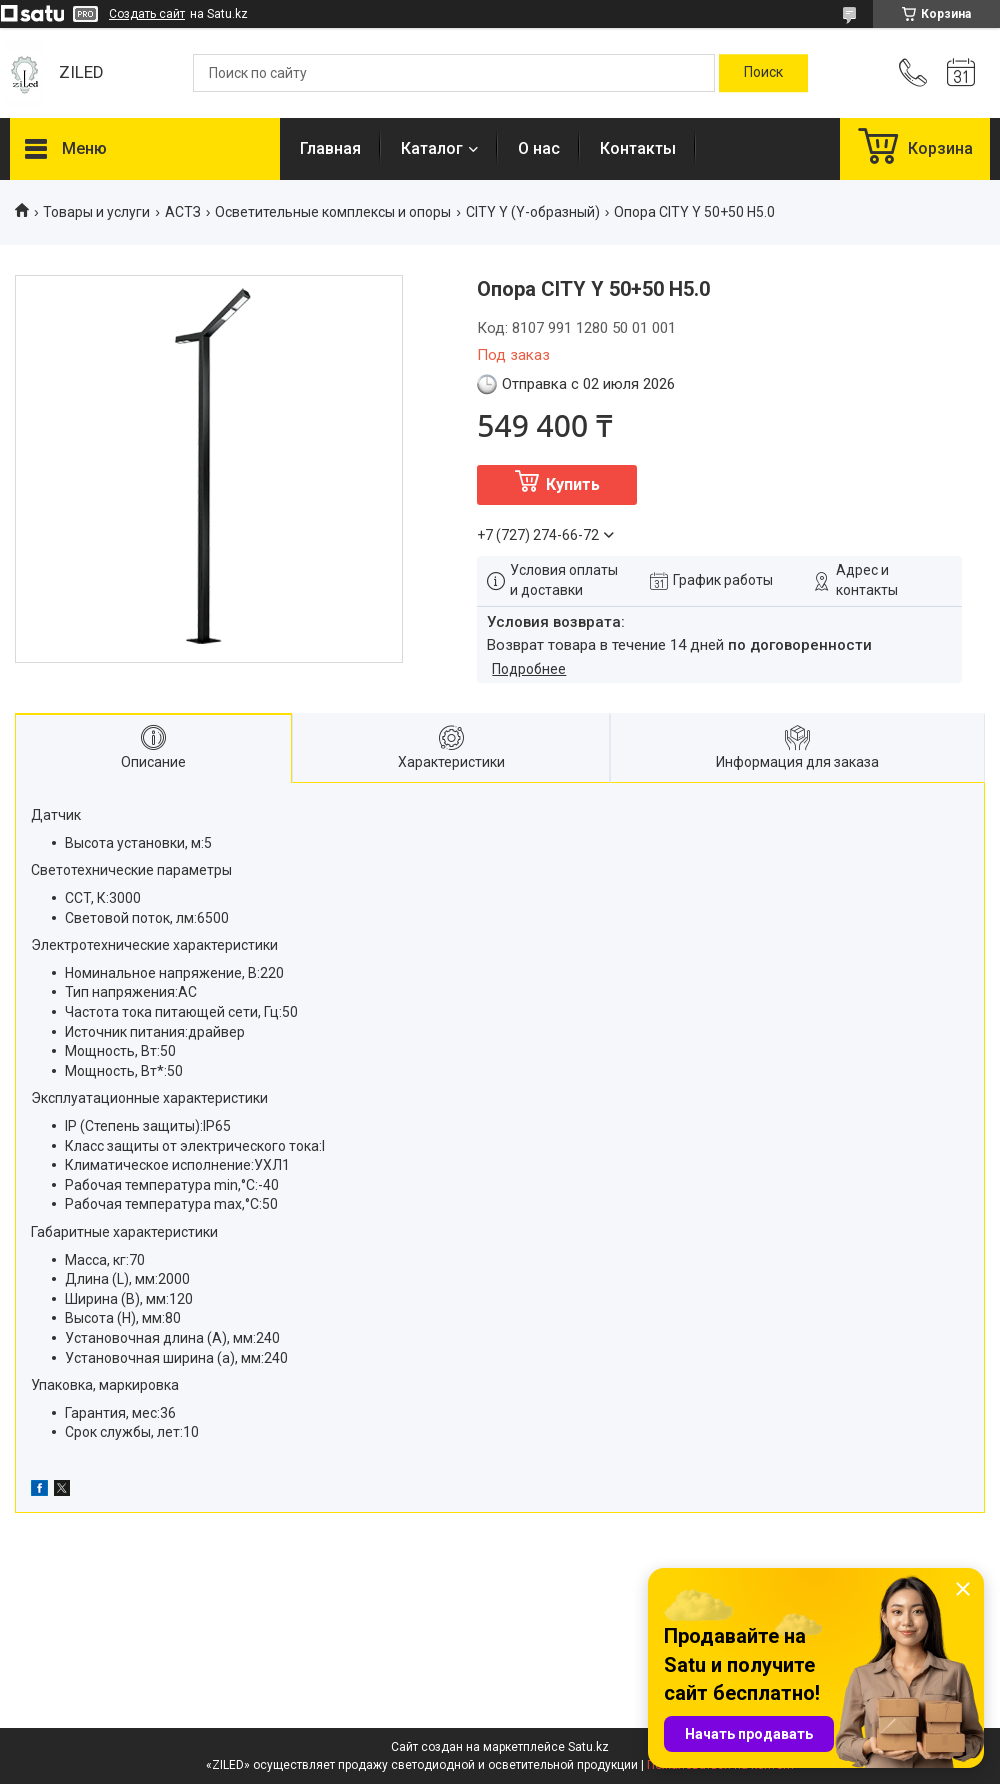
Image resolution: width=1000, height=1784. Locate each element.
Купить (573, 484)
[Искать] (763, 73)
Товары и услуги (96, 212)
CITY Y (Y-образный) (533, 212)
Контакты (638, 148)
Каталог (432, 148)
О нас (539, 148)
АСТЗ (183, 212)
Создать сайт (147, 14)
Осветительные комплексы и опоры (333, 212)
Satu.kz (588, 1747)
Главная (330, 148)
